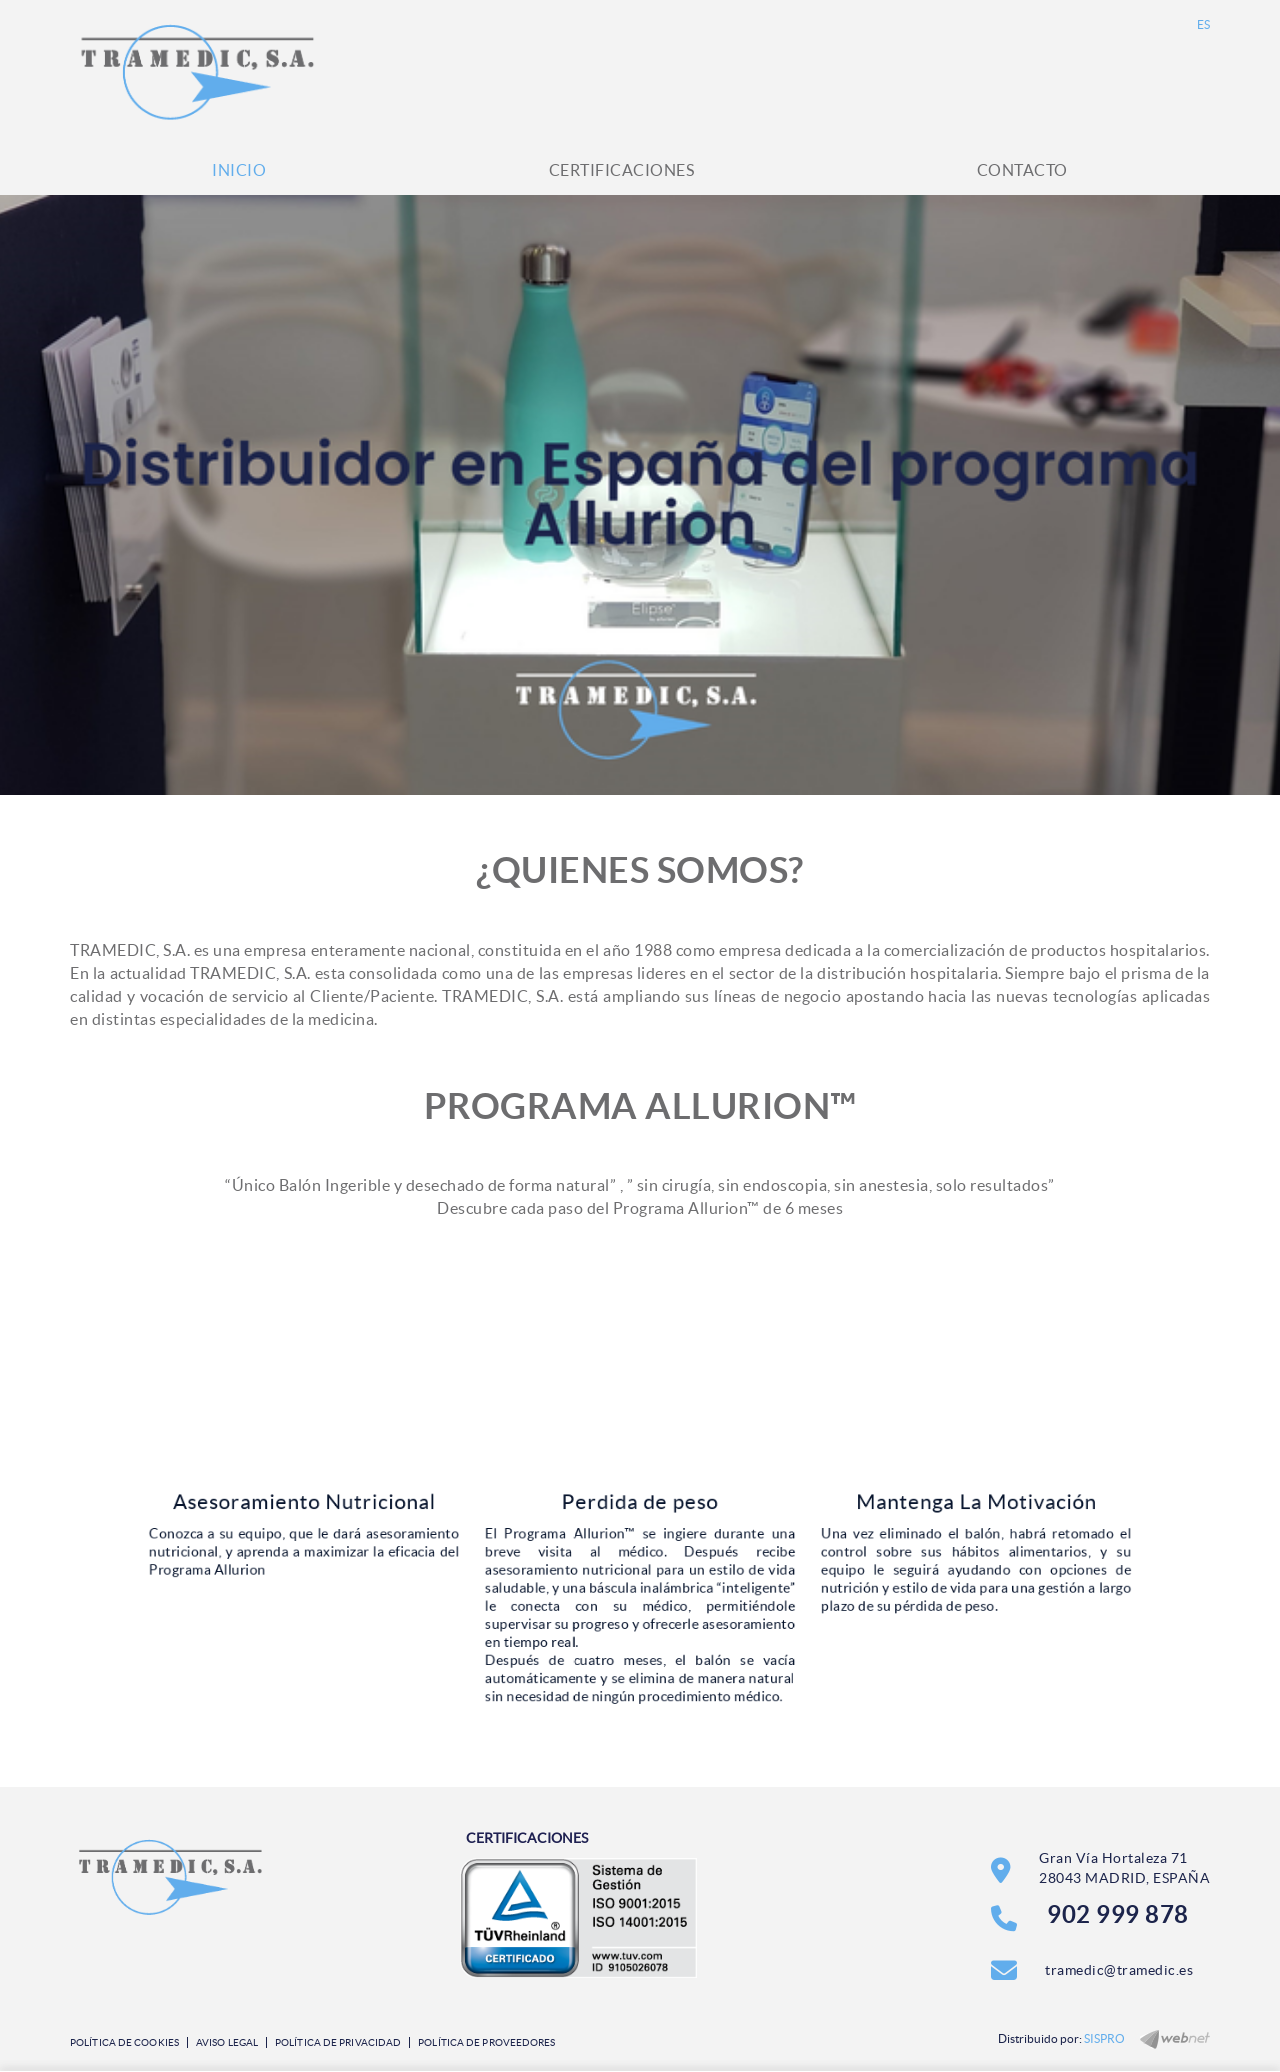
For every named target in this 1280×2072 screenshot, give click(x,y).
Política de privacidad (338, 2042)
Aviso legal (227, 2042)
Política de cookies (124, 2042)
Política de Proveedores (486, 2042)
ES (1204, 24)
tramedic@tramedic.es (1119, 1970)
